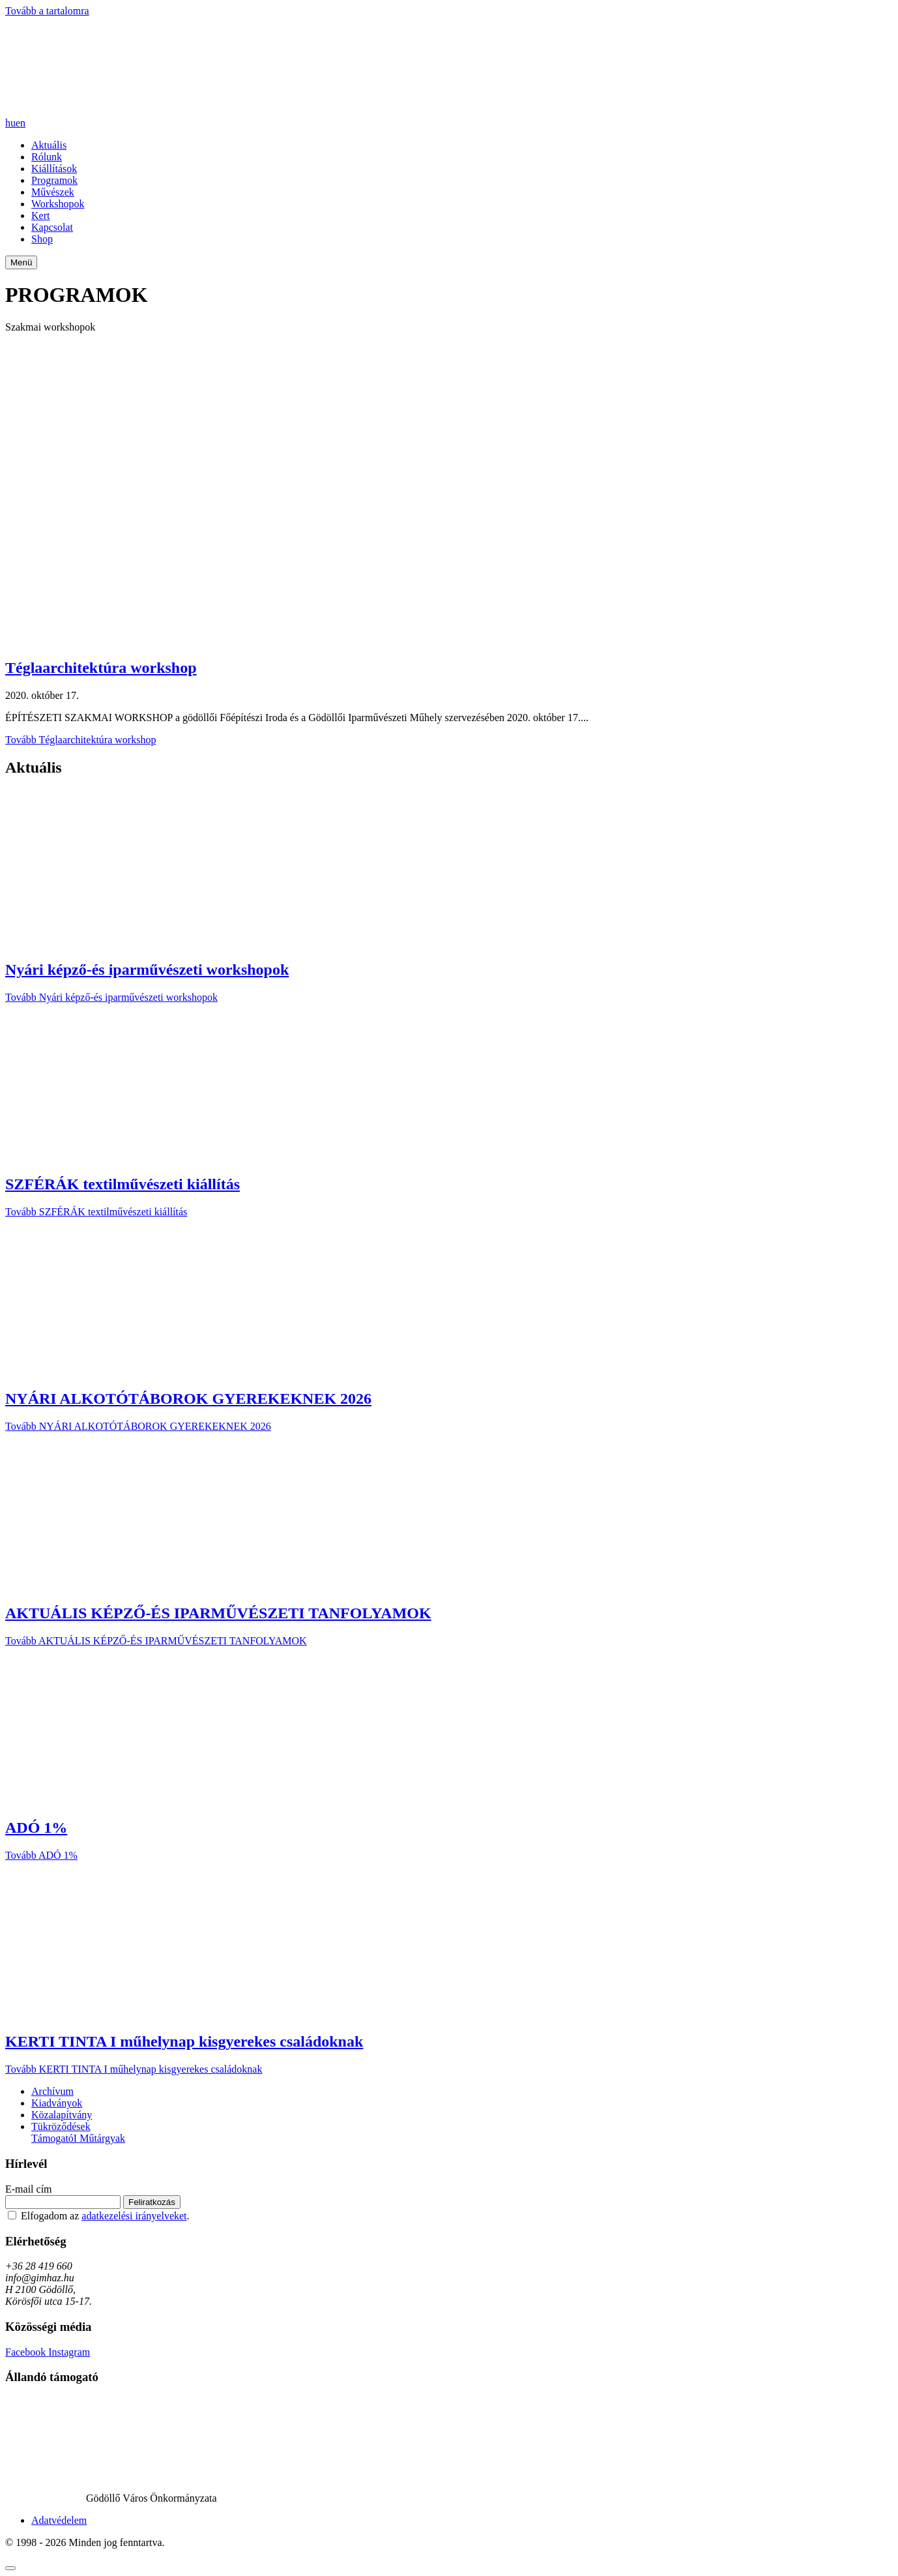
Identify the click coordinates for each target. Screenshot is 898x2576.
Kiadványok (56, 2103)
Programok (54, 180)
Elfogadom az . (105, 2215)
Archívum (52, 2091)
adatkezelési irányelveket (133, 2215)
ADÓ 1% (36, 1827)
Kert (40, 215)
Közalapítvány (61, 2114)
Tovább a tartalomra (47, 10)
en (20, 122)
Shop (42, 238)
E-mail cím (28, 2189)
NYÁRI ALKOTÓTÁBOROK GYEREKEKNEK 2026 (188, 1398)
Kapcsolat (52, 227)
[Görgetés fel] (10, 2568)
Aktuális (48, 145)
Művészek (52, 192)
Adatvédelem (59, 2520)
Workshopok (57, 203)
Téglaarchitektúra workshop (101, 667)
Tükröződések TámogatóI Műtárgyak (78, 2132)
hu (10, 122)
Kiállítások (54, 168)
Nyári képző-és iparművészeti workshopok (147, 969)
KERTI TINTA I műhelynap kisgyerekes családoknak (184, 2041)
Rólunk (46, 156)
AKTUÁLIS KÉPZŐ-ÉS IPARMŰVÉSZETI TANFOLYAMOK (218, 1613)
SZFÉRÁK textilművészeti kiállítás (122, 1184)
